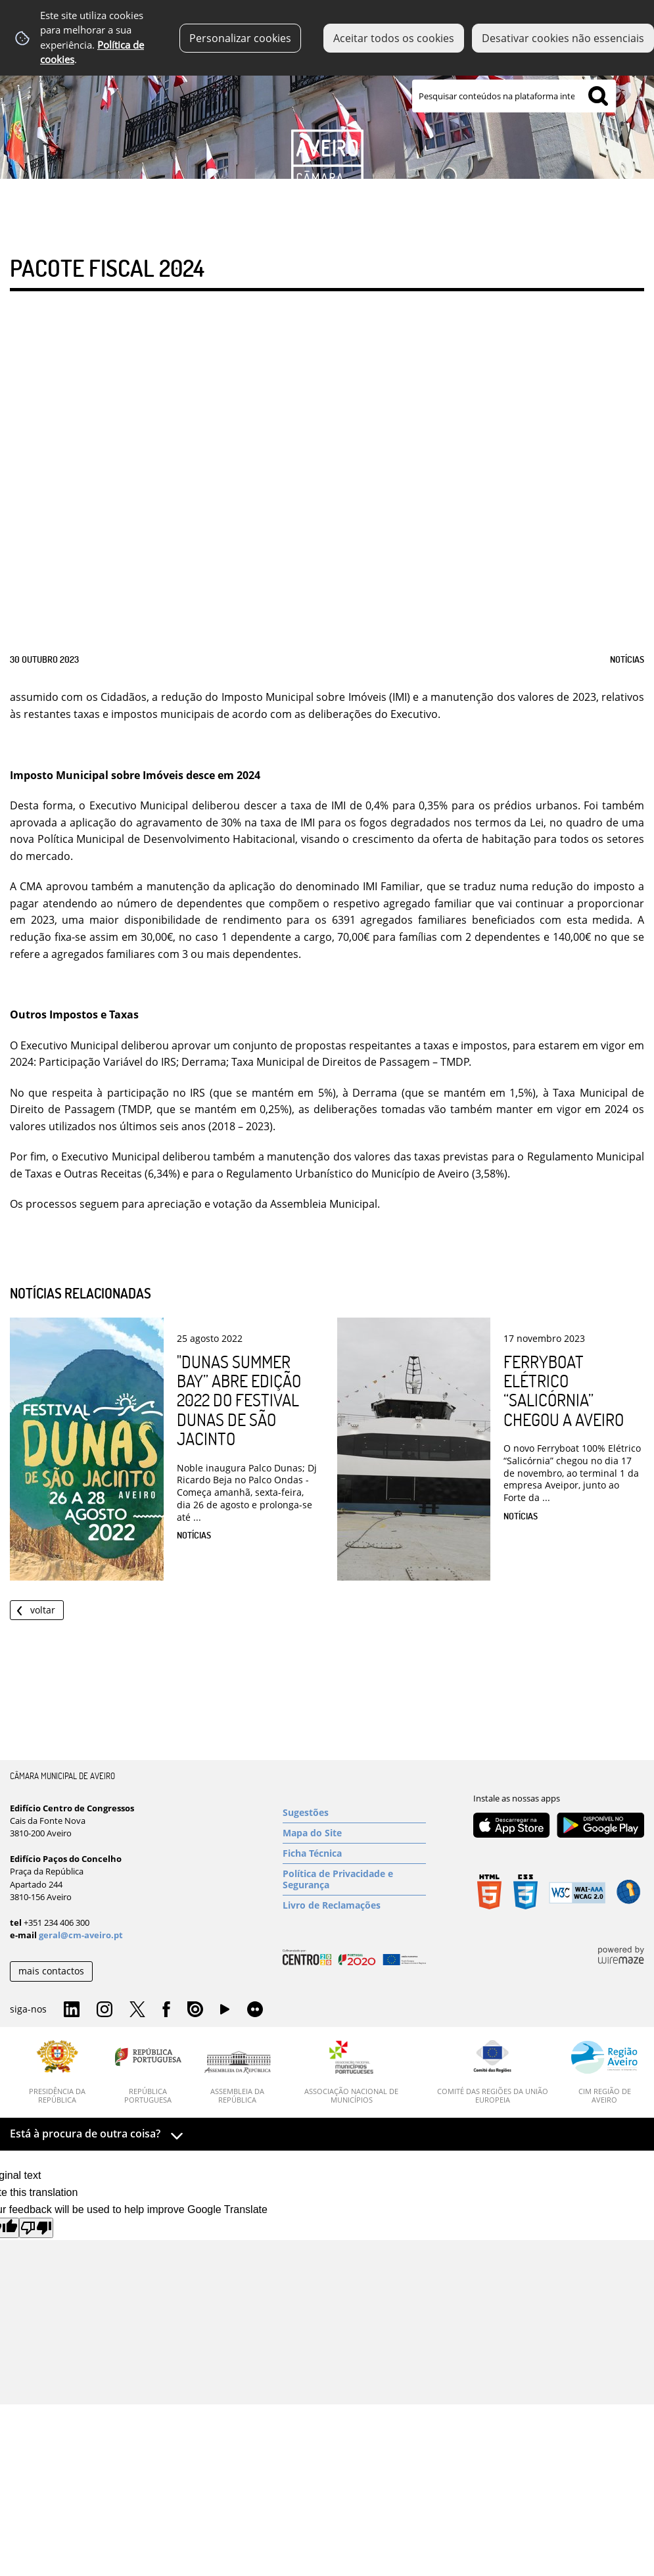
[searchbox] (514, 96)
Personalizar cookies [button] (240, 38)
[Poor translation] (36, 2228)
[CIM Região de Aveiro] (604, 2072)
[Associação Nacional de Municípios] (352, 2072)
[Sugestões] (355, 1812)
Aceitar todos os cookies (393, 38)
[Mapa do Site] (355, 1833)
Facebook (166, 2009)
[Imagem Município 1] (327, 110)
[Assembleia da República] (237, 2078)
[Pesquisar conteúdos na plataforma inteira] (598, 96)
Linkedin (72, 2009)
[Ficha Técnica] (355, 1853)
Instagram (104, 2009)
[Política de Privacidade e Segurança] (355, 1879)
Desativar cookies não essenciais (563, 38)
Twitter (137, 2009)
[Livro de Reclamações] (355, 1905)
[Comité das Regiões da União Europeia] (492, 2072)
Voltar (42, 1610)
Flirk (255, 2009)
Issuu (195, 2009)
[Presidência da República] (57, 2072)
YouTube (224, 2012)
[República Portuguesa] (148, 2072)
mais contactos (51, 1971)
